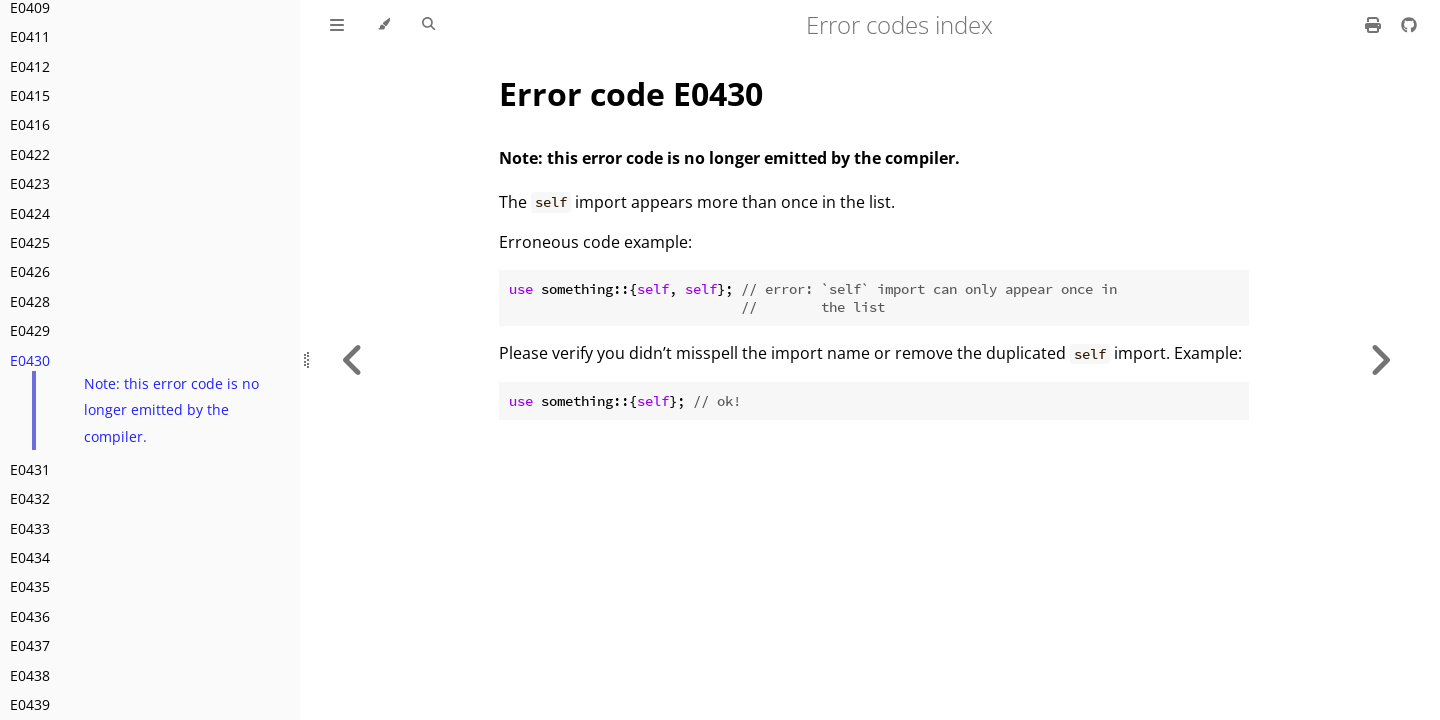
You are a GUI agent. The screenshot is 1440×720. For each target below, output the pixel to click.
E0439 (30, 704)
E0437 (30, 645)
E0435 (30, 586)
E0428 (30, 301)
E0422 (30, 154)
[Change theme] (383, 25)
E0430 (30, 360)
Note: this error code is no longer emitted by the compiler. (171, 410)
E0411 (30, 36)
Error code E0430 (631, 93)
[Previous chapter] (353, 360)
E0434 (30, 557)
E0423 (30, 183)
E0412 (30, 66)
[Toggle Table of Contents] (337, 25)
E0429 (30, 330)
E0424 (30, 213)
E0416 (30, 124)
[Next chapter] (1380, 360)
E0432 (30, 498)
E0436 (30, 616)
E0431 (30, 469)
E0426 (30, 271)
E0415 (30, 95)
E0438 (30, 675)
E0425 (30, 242)
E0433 (30, 528)
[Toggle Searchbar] (428, 25)
